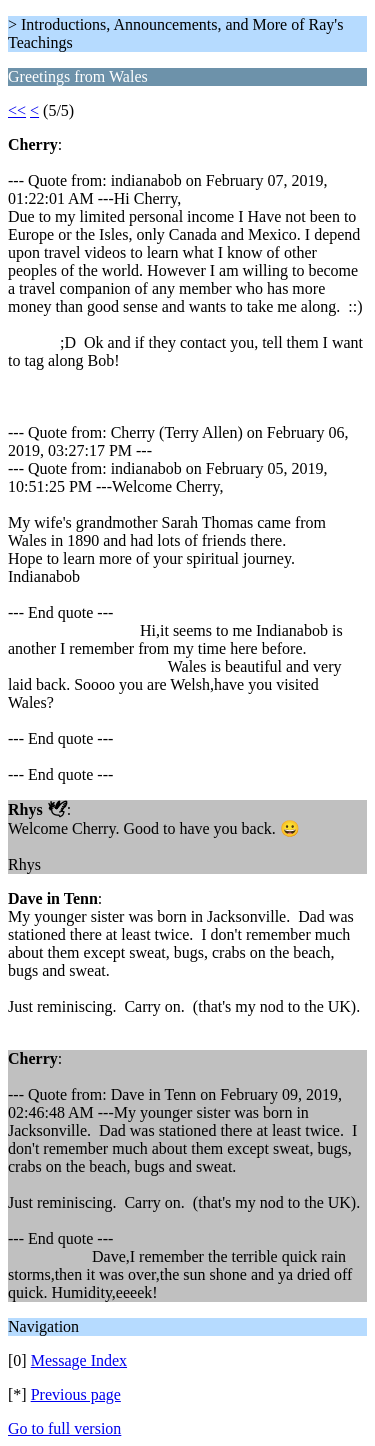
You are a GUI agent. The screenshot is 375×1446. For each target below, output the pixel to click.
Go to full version (64, 1428)
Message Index (79, 1360)
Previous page (76, 1394)
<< (17, 110)
